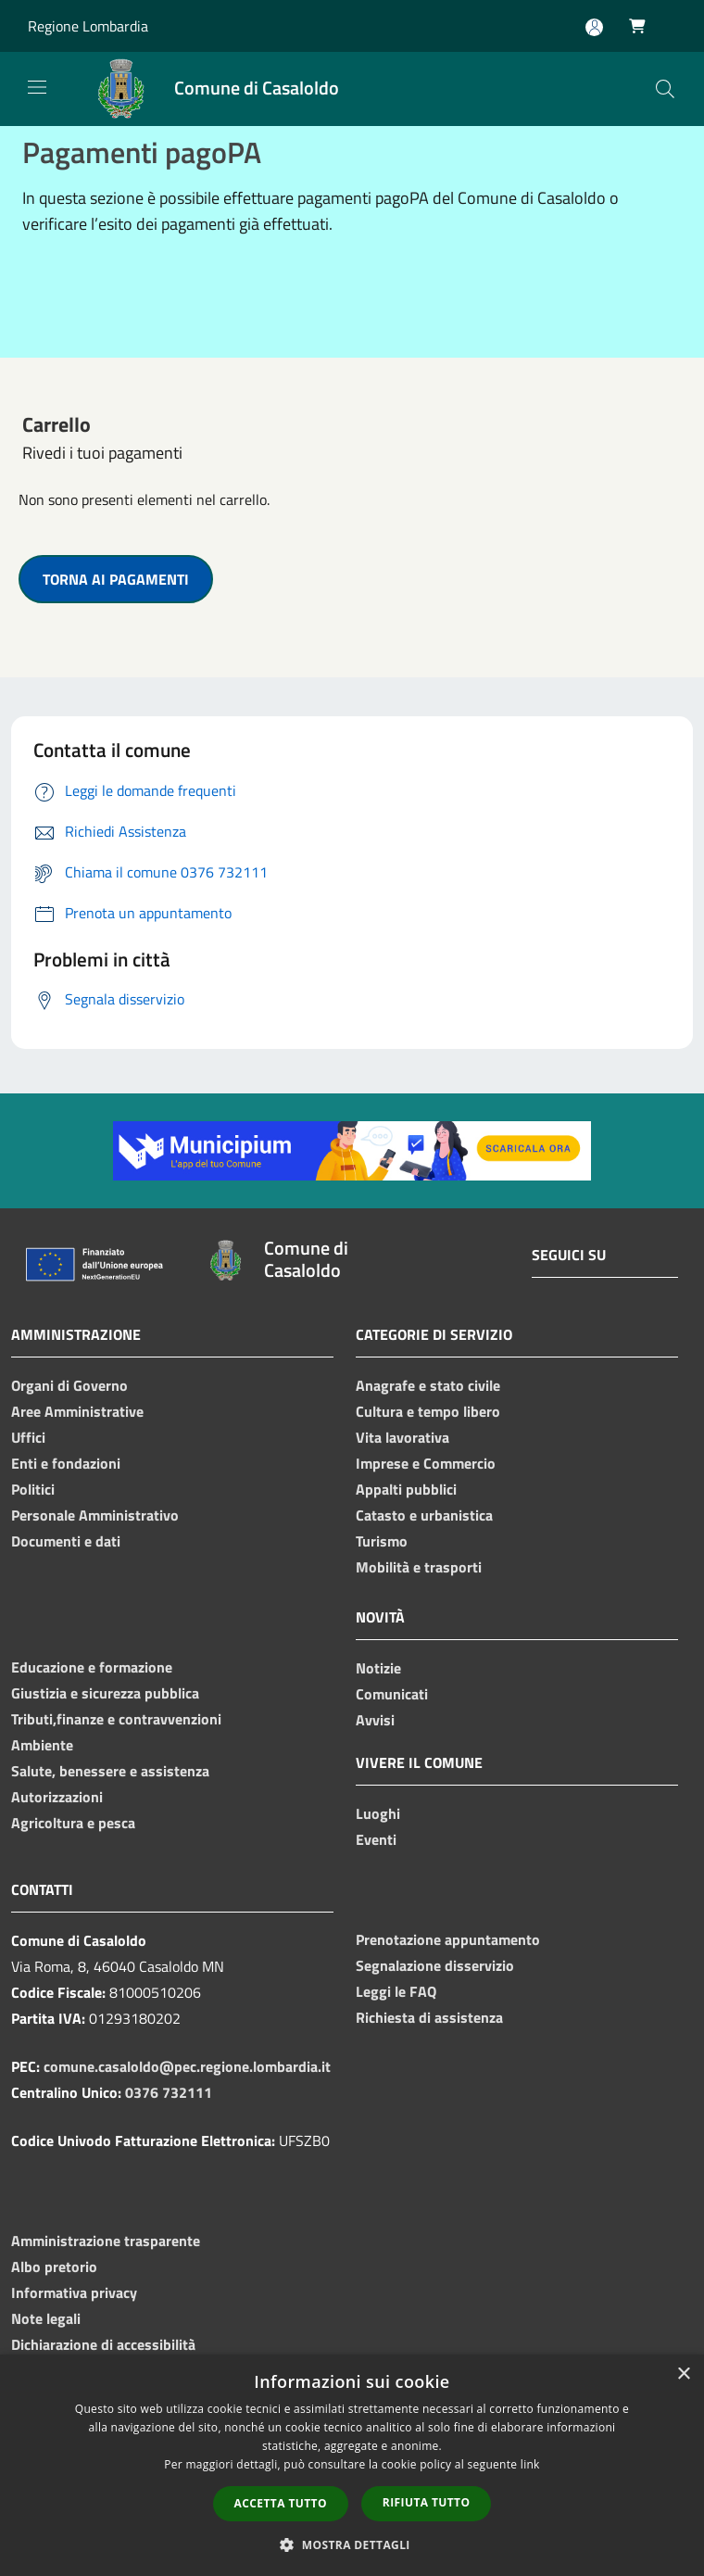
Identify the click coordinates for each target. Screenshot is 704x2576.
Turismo (382, 1541)
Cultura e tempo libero (428, 1411)
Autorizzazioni (57, 1797)
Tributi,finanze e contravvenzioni (116, 1719)
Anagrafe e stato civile (428, 1385)
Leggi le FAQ (396, 1991)
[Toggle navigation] (37, 87)
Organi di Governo (69, 1385)
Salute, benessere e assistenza (110, 1771)
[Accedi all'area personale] (594, 27)
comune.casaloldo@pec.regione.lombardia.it (187, 2066)
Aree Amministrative (77, 1411)
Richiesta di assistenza (429, 2017)
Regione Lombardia (88, 26)
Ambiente (42, 1745)
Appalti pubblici (406, 1489)
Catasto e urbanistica (424, 1515)
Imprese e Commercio (426, 1463)
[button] (352, 2544)
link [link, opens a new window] (530, 2464)
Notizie (378, 1668)
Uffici (28, 1437)
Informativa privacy (74, 2292)
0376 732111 (168, 2092)
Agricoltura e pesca (73, 1823)
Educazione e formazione (91, 1667)
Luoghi (378, 1813)
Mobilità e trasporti (419, 1567)
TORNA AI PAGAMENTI (116, 579)
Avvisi (375, 1720)
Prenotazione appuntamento (448, 1939)
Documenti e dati (65, 1541)
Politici (33, 1489)
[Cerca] (665, 89)
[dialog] (352, 2465)
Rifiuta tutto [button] (427, 2502)
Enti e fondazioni (65, 1463)
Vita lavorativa (402, 1437)
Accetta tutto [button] (280, 2503)
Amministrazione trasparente (105, 2240)
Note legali (46, 2318)
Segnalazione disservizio (435, 1965)
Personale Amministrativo (95, 1515)
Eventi (376, 1839)
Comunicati (392, 1694)
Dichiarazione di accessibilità (103, 2344)
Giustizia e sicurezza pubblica (105, 1693)
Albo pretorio (54, 2266)
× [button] (683, 2374)
